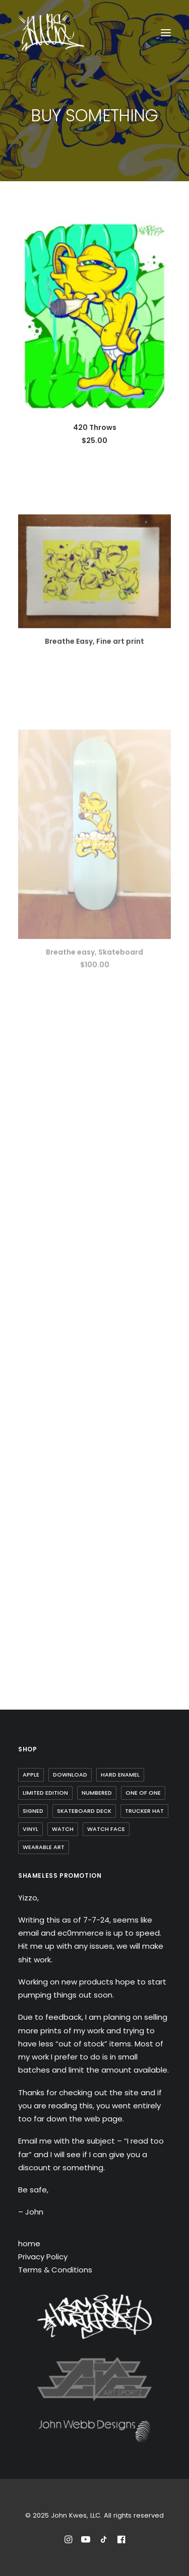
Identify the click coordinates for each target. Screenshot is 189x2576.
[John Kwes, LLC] (51, 32)
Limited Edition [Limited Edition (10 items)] (45, 1793)
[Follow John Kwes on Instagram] (68, 2541)
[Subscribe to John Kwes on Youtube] (85, 2541)
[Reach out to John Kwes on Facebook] (121, 2541)
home (29, 2243)
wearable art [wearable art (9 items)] (44, 1847)
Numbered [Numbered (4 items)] (97, 1793)
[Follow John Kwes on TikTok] (103, 2541)
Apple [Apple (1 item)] (31, 1775)
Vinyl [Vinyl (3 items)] (30, 1829)
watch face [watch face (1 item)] (106, 1829)
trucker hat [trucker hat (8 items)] (144, 1811)
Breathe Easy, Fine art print (94, 672)
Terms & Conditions (55, 2269)
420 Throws (94, 427)
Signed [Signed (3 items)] (33, 1811)
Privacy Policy (43, 2256)
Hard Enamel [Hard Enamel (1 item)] (120, 1775)
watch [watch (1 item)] (63, 1829)
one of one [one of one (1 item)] (143, 1793)
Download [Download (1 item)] (70, 1775)
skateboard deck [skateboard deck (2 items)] (84, 1811)
